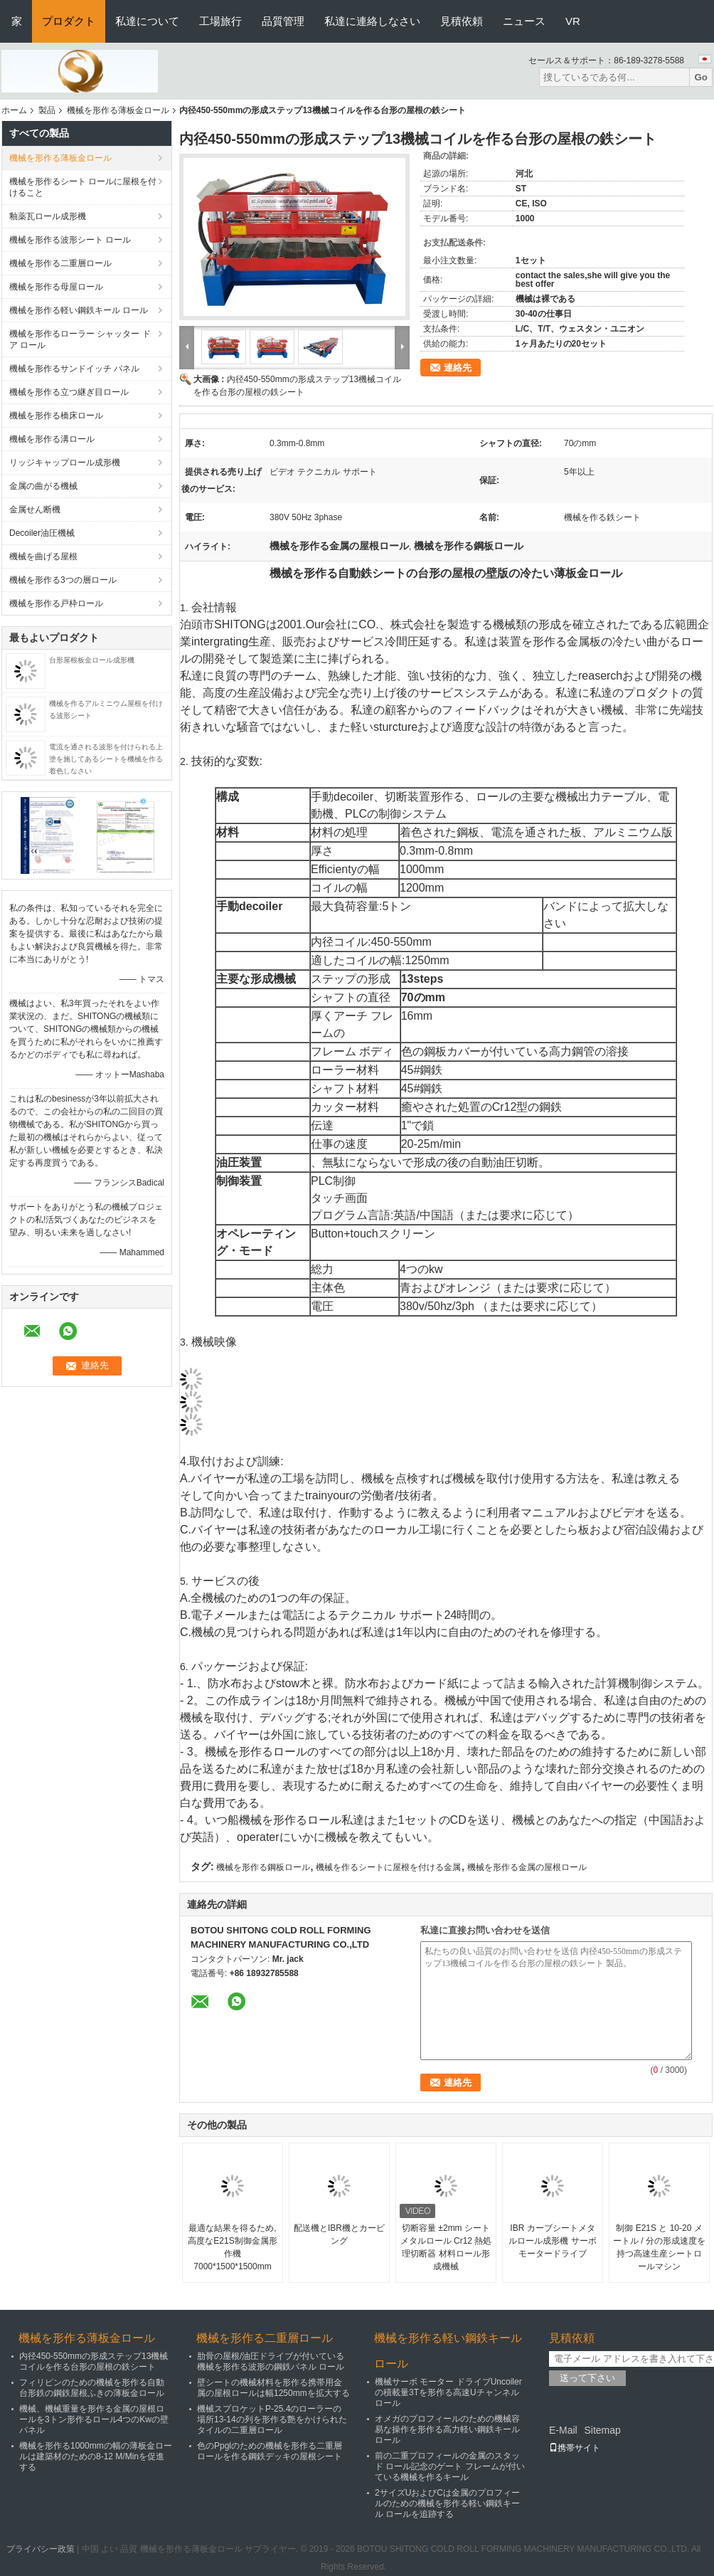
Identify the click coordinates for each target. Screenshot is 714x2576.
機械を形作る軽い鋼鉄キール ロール (78, 310)
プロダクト (68, 21)
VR (572, 21)
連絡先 (457, 367)
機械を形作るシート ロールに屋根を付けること (82, 187)
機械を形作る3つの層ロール (63, 580)
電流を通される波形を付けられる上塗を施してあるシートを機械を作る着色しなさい (106, 759)
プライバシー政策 (40, 2549)
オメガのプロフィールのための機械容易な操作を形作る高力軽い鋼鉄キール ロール (447, 2429)
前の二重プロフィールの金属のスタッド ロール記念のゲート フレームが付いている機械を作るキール (450, 2466)
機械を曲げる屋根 (43, 556)
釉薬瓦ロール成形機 (47, 216)
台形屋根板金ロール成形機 (91, 660)
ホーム (14, 110)
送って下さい (587, 2377)
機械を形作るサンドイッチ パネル (74, 369)
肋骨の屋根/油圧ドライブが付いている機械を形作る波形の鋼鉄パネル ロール (270, 2361)
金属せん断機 (34, 509)
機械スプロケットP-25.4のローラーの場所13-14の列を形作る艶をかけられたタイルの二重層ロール (272, 2419)
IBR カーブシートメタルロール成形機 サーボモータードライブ (552, 2241)
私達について (147, 21)
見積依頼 (461, 21)
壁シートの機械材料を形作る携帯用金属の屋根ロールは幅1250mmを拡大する (273, 2387)
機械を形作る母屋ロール (56, 287)
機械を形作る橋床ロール (56, 416)
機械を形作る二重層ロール (60, 263)
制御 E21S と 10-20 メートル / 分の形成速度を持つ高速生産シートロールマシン (659, 2247)
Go (701, 77)
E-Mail (563, 2430)
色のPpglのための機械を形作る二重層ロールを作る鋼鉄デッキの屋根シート (269, 2451)
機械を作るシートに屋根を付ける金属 (388, 1867)
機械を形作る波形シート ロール (70, 240)
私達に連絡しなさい (372, 21)
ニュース (524, 21)
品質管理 (283, 21)
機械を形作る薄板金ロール (118, 110)
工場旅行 (220, 21)
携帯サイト (574, 2448)
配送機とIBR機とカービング (339, 2234)
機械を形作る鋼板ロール (263, 1867)
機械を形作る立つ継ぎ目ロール (69, 392)
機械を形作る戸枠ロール (56, 603)
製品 (46, 110)
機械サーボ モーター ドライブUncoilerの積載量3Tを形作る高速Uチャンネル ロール (448, 2392)
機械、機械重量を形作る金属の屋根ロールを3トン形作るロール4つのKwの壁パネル (94, 2419)
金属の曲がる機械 (43, 486)
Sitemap (602, 2430)
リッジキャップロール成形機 (64, 463)
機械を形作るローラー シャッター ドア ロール (80, 339)
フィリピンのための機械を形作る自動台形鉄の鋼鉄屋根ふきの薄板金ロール (91, 2387)
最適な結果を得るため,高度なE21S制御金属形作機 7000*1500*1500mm (232, 2247)
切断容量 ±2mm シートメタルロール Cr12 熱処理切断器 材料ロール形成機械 (446, 2247)
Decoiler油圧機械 (42, 533)
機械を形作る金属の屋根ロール (527, 1867)
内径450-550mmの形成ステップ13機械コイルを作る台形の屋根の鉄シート (93, 2361)
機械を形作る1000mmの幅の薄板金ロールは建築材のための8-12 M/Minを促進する (95, 2456)
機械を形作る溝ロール (52, 439)
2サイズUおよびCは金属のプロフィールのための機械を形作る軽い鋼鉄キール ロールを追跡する (447, 2503)
